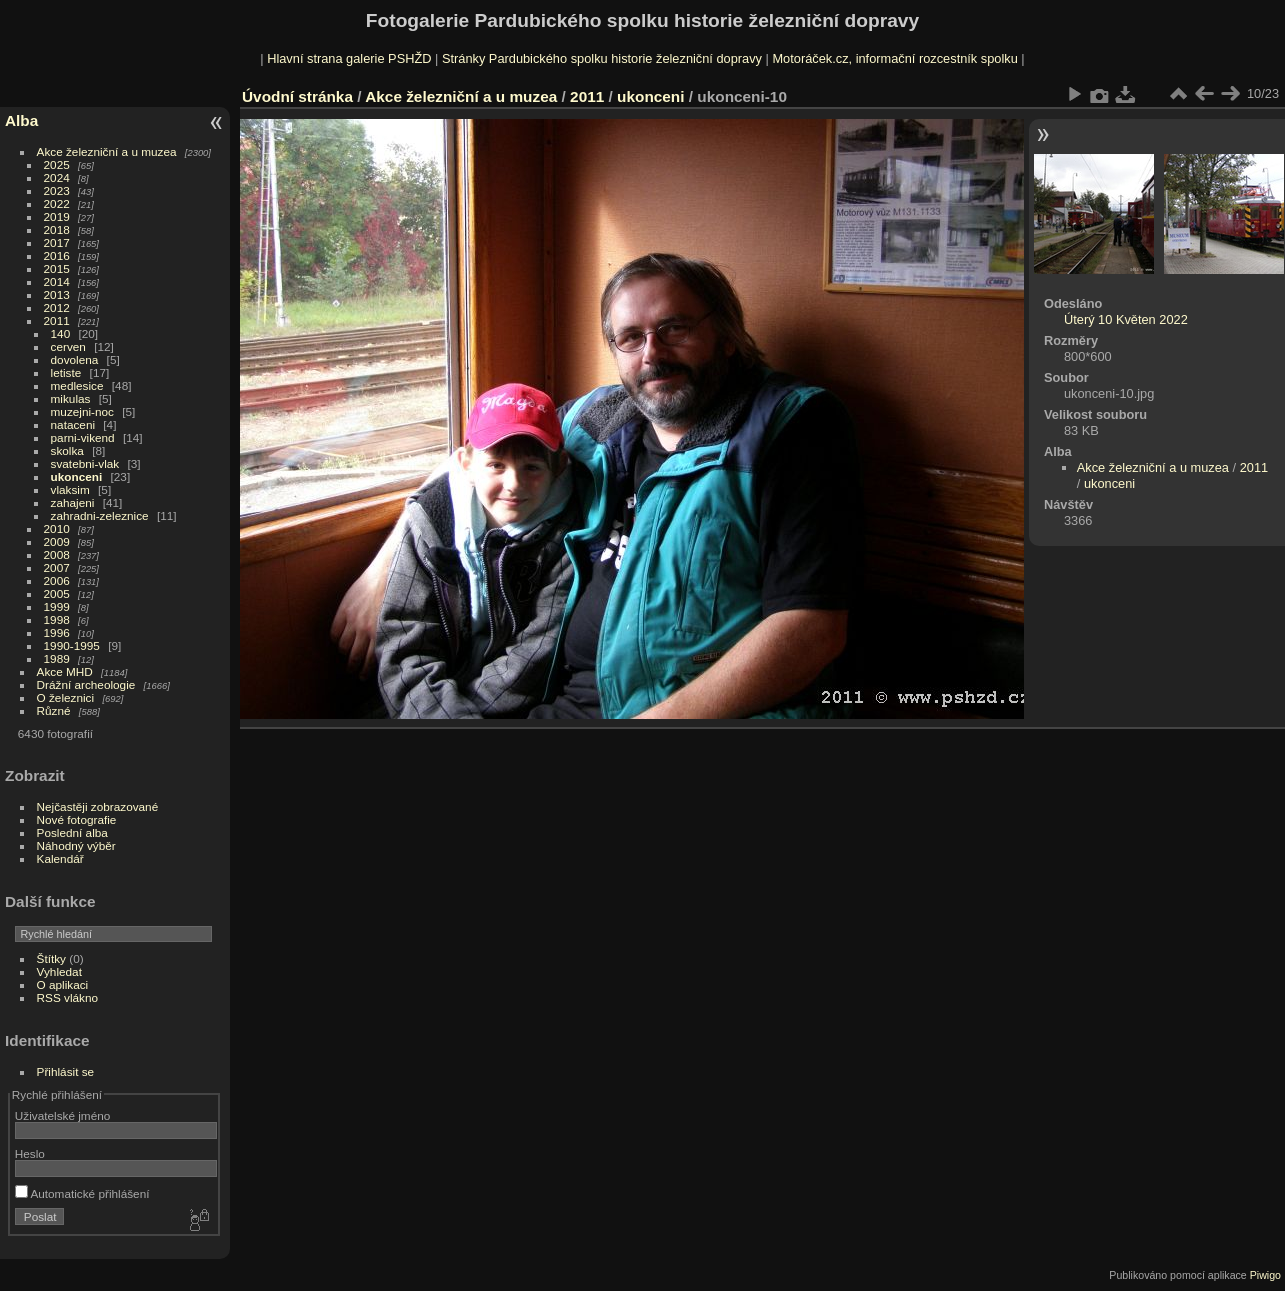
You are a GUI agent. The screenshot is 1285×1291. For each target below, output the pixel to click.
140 (61, 333)
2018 (57, 229)
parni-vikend (83, 437)
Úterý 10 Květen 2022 (1126, 319)
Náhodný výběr (76, 845)
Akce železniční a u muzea (107, 151)
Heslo (30, 1153)
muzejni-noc (82, 411)
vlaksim (70, 489)
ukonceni (77, 476)
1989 (57, 658)
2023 (57, 190)
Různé (54, 710)
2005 (57, 593)
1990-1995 (72, 645)
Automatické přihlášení (82, 1193)
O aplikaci (63, 984)
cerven (68, 346)
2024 (57, 177)
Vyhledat (59, 971)
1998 (57, 619)
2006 (57, 580)
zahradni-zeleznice (100, 515)
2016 (57, 255)
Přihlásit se (66, 1071)
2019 (57, 216)
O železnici (66, 697)
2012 (57, 307)
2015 (57, 268)
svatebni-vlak (85, 463)
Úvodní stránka (297, 96)
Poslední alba (72, 832)
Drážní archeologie (86, 684)
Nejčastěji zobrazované (98, 806)
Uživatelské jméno (62, 1115)
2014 (57, 281)
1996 (57, 632)
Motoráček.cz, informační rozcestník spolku (894, 58)
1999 (57, 606)
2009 (57, 541)
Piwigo (1265, 1275)
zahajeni (73, 502)
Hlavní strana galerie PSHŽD (349, 58)
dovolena (75, 359)
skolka (67, 450)
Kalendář (60, 858)
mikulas (71, 398)
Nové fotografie (77, 819)
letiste (66, 372)
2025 (57, 164)
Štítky (51, 958)
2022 (57, 203)
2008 (57, 554)
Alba (21, 120)
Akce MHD (65, 671)
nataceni (73, 424)
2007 (57, 567)
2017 (57, 242)
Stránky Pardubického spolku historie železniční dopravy (602, 58)
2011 (57, 320)
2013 (57, 294)
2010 (57, 528)
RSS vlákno (67, 997)
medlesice (77, 385)
